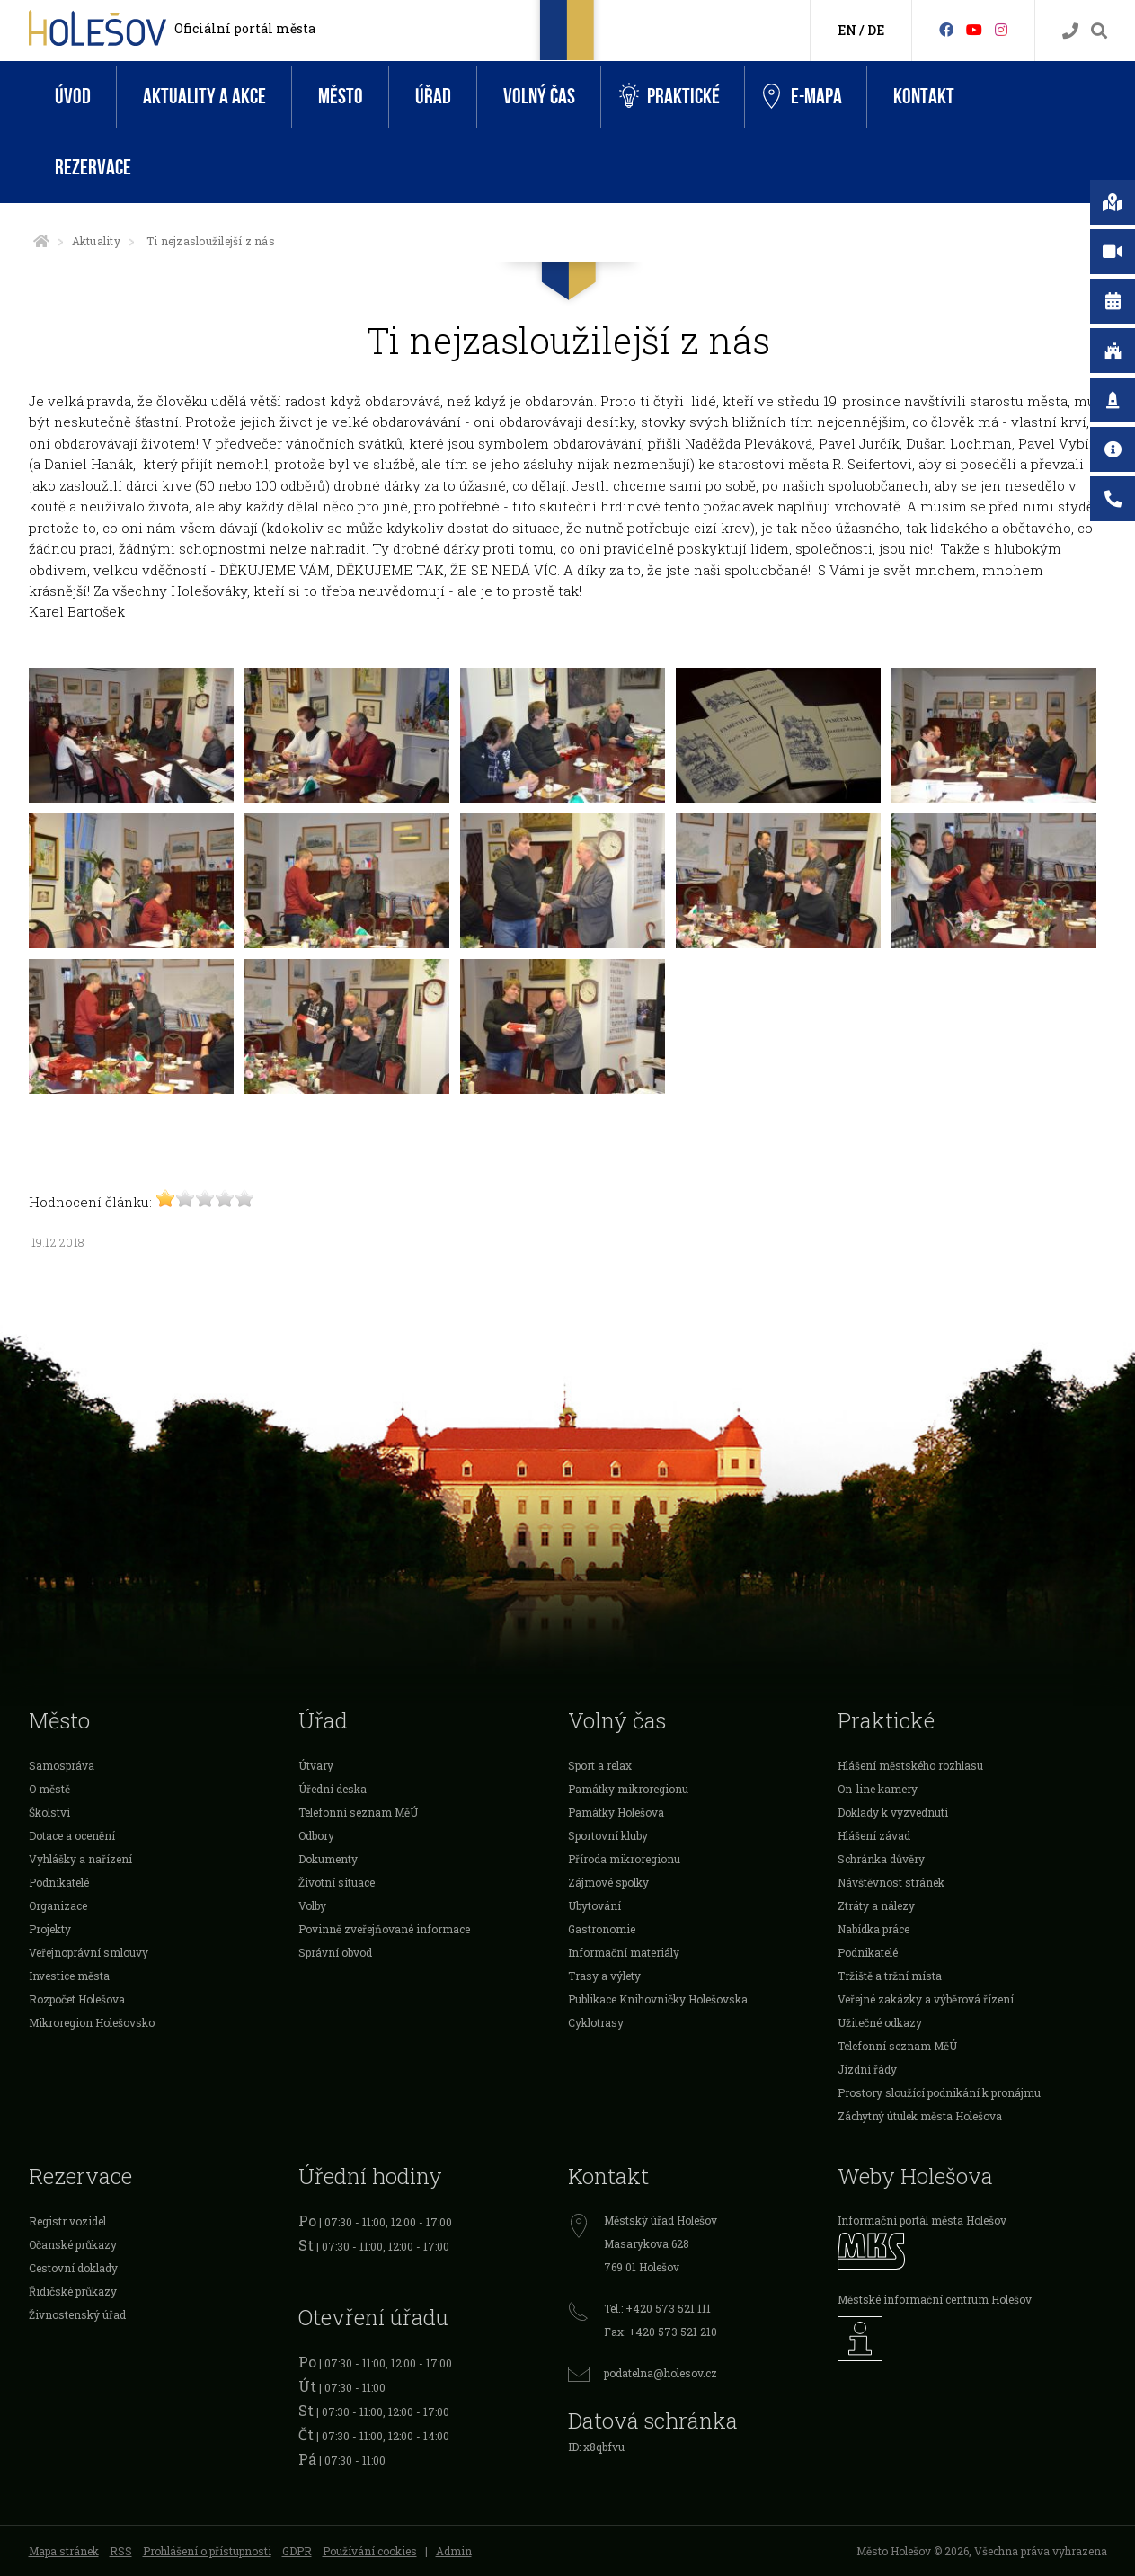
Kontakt (923, 97)
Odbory (316, 1835)
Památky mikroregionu (628, 1788)
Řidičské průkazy (73, 2291)
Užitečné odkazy (880, 2022)
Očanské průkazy (73, 2244)
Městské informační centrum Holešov (935, 2299)
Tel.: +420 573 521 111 (657, 2308)
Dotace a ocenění (72, 1835)
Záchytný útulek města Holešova (920, 2116)
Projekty (50, 1929)
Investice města (69, 1975)
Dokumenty (328, 1859)
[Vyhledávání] (1099, 31)
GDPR (297, 2551)
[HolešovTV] (974, 29)
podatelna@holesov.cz (660, 2373)
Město (340, 97)
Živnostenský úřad (77, 2314)
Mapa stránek (64, 2551)
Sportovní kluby (608, 1835)
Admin (454, 2551)
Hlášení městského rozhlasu (910, 1765)
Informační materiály (623, 1952)
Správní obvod (335, 1952)
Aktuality (96, 241)
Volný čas (539, 97)
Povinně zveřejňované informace (384, 1929)
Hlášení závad (874, 1835)
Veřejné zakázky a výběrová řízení (926, 1999)
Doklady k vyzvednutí (893, 1812)
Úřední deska (332, 1788)
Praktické (669, 97)
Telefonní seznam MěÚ (358, 1812)
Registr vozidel (67, 2221)
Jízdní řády (867, 2069)
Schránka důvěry (881, 1859)
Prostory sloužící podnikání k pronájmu (939, 2092)
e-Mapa (802, 97)
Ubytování (594, 1905)
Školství (49, 1812)
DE (875, 30)
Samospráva (61, 1765)
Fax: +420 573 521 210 (660, 2331)
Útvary (315, 1765)
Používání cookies (370, 2551)
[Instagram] (1001, 29)
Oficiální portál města (244, 28)
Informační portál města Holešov (922, 2220)
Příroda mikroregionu (624, 1859)
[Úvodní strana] (41, 241)
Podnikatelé (59, 1882)
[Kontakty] (1070, 31)
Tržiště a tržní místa (890, 1975)
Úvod (73, 97)
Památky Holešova (616, 1812)
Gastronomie (601, 1929)
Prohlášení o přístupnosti (207, 2551)
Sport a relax (600, 1765)
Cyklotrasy (596, 2022)
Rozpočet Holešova (77, 1999)
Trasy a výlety (604, 1975)
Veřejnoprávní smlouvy (88, 1952)
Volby (312, 1905)
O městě (49, 1788)
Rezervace (93, 168)
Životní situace (336, 1882)
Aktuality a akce (204, 97)
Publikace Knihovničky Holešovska (658, 1999)
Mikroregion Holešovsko (92, 2022)
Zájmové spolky (608, 1882)
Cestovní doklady (73, 2268)
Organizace (58, 1905)
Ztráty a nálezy (876, 1905)
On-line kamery (878, 1788)
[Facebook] (946, 29)
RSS (121, 2551)
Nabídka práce (873, 1929)
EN (847, 30)
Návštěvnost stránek (891, 1882)
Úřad (433, 97)
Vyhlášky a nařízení (80, 1859)
